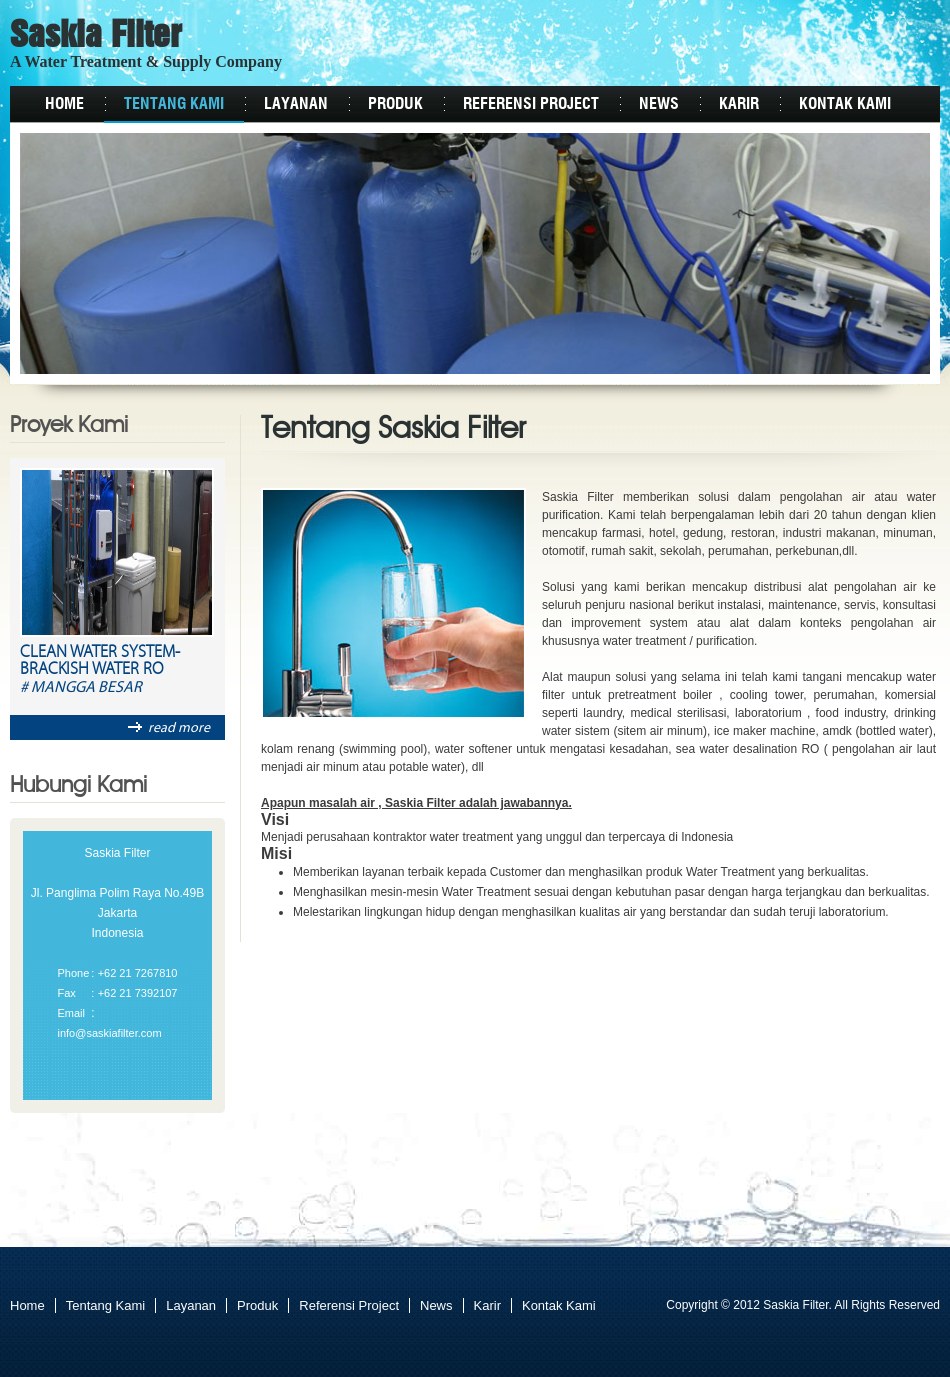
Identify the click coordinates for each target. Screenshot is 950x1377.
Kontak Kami (845, 104)
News (659, 104)
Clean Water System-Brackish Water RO (100, 661)
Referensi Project (531, 104)
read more (169, 728)
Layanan (296, 104)
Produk (395, 104)
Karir (739, 104)
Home (64, 104)
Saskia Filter (96, 37)
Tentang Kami (174, 104)
